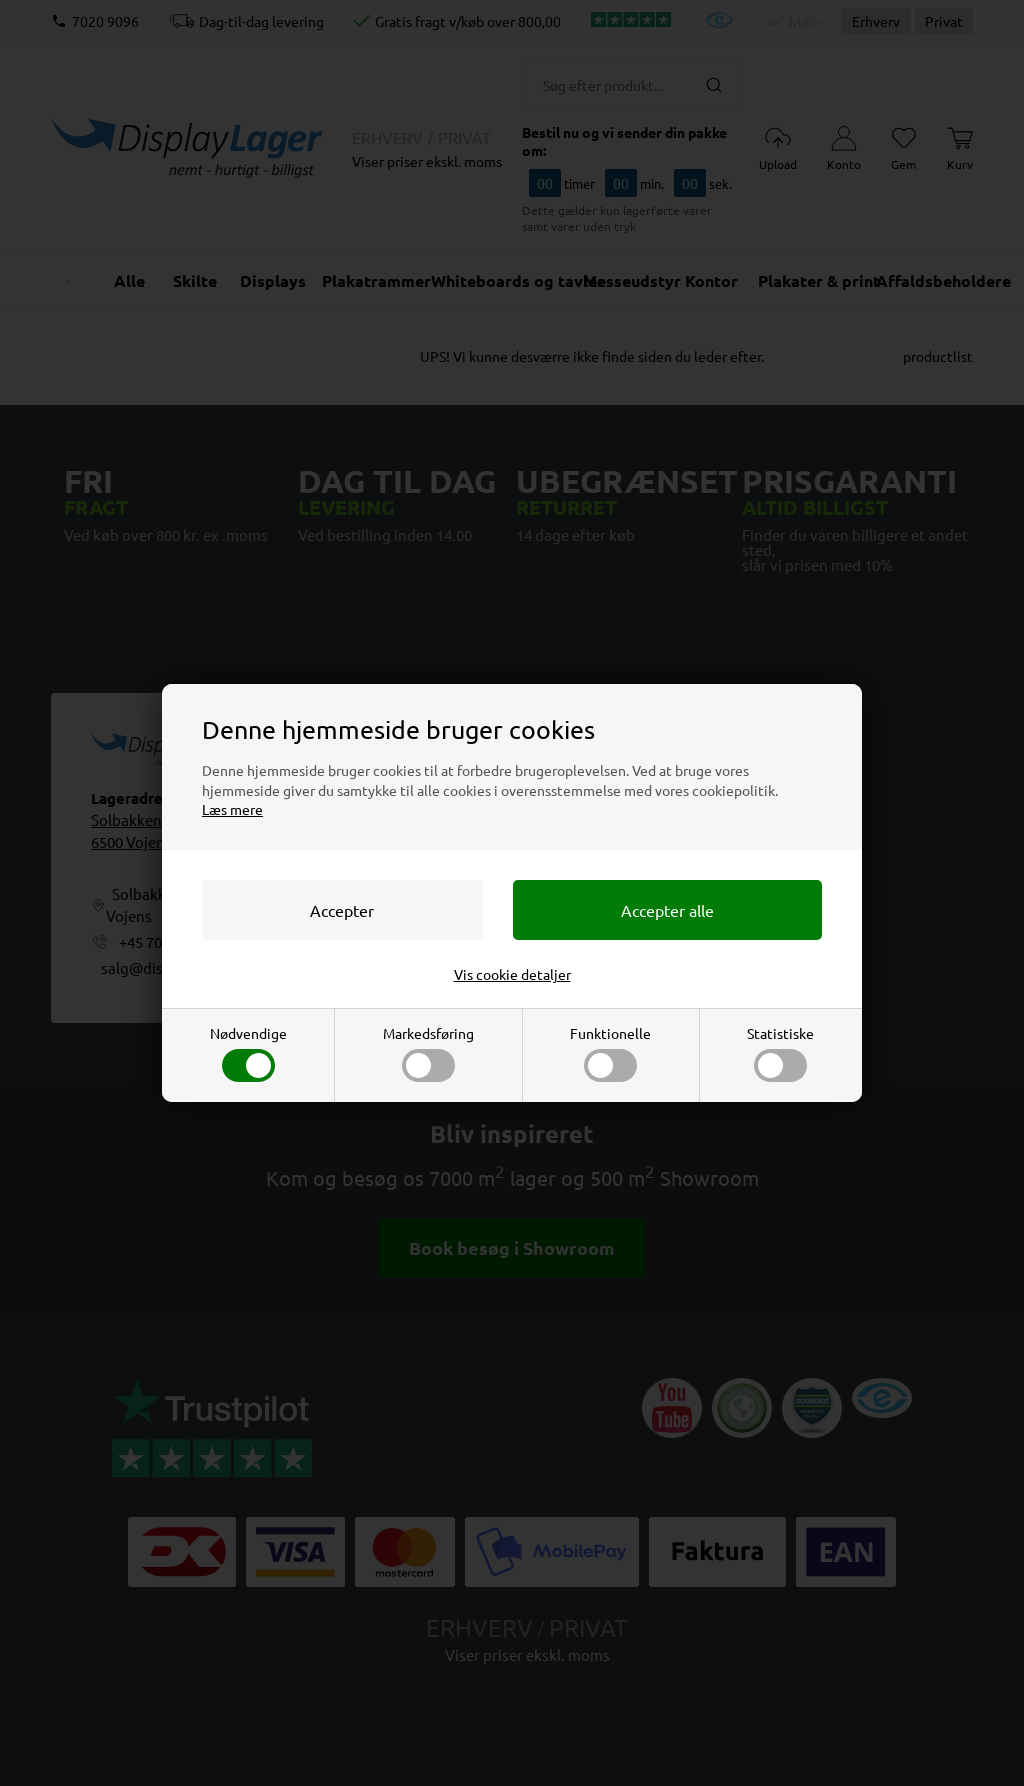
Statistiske (780, 1053)
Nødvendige (248, 1053)
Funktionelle (610, 1053)
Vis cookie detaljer (512, 974)
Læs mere (232, 809)
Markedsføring (428, 1053)
